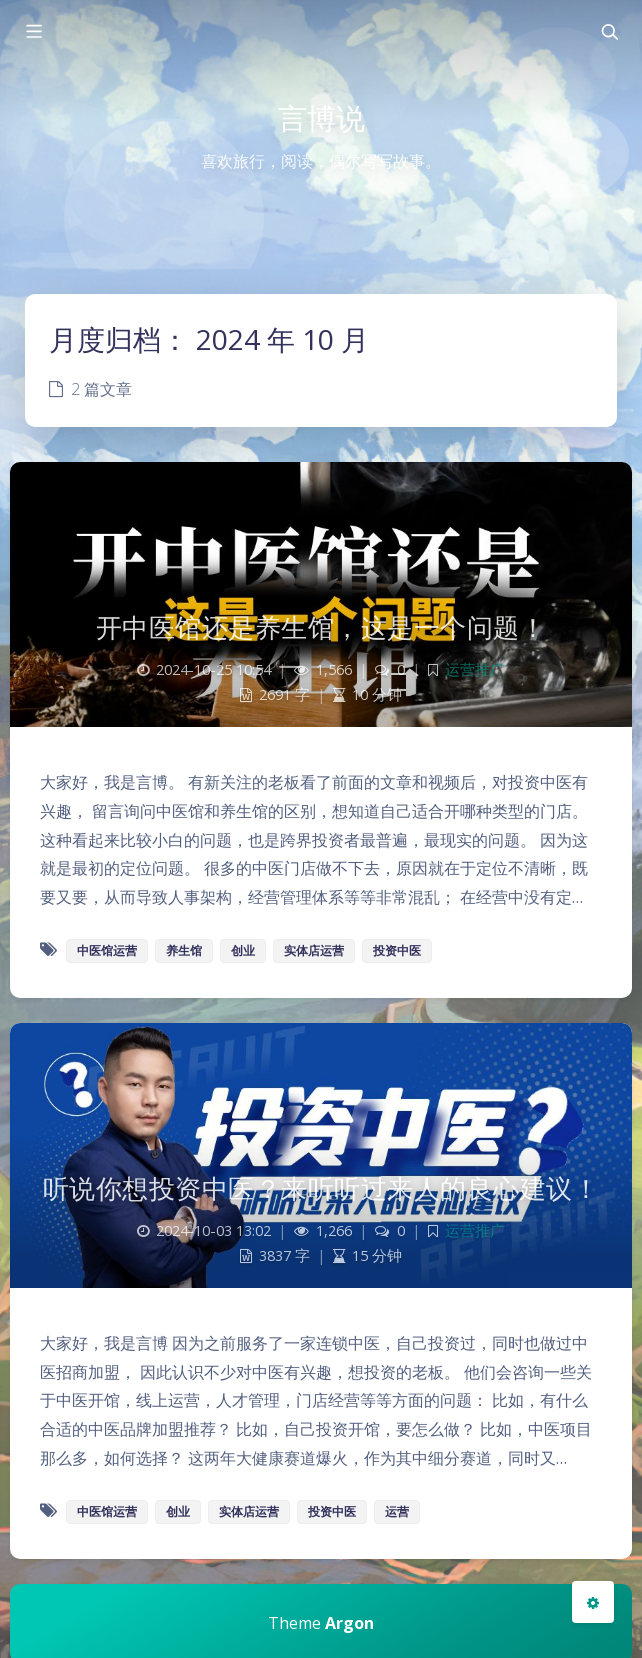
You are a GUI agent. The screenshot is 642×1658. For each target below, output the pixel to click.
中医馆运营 (107, 950)
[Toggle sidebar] (33, 32)
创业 (243, 950)
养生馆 (184, 950)
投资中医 (397, 950)
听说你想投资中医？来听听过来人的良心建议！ (321, 1188)
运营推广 (475, 669)
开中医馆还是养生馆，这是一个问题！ (321, 627)
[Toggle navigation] (609, 32)
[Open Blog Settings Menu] (593, 1602)
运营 (397, 1511)
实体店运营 (314, 950)
